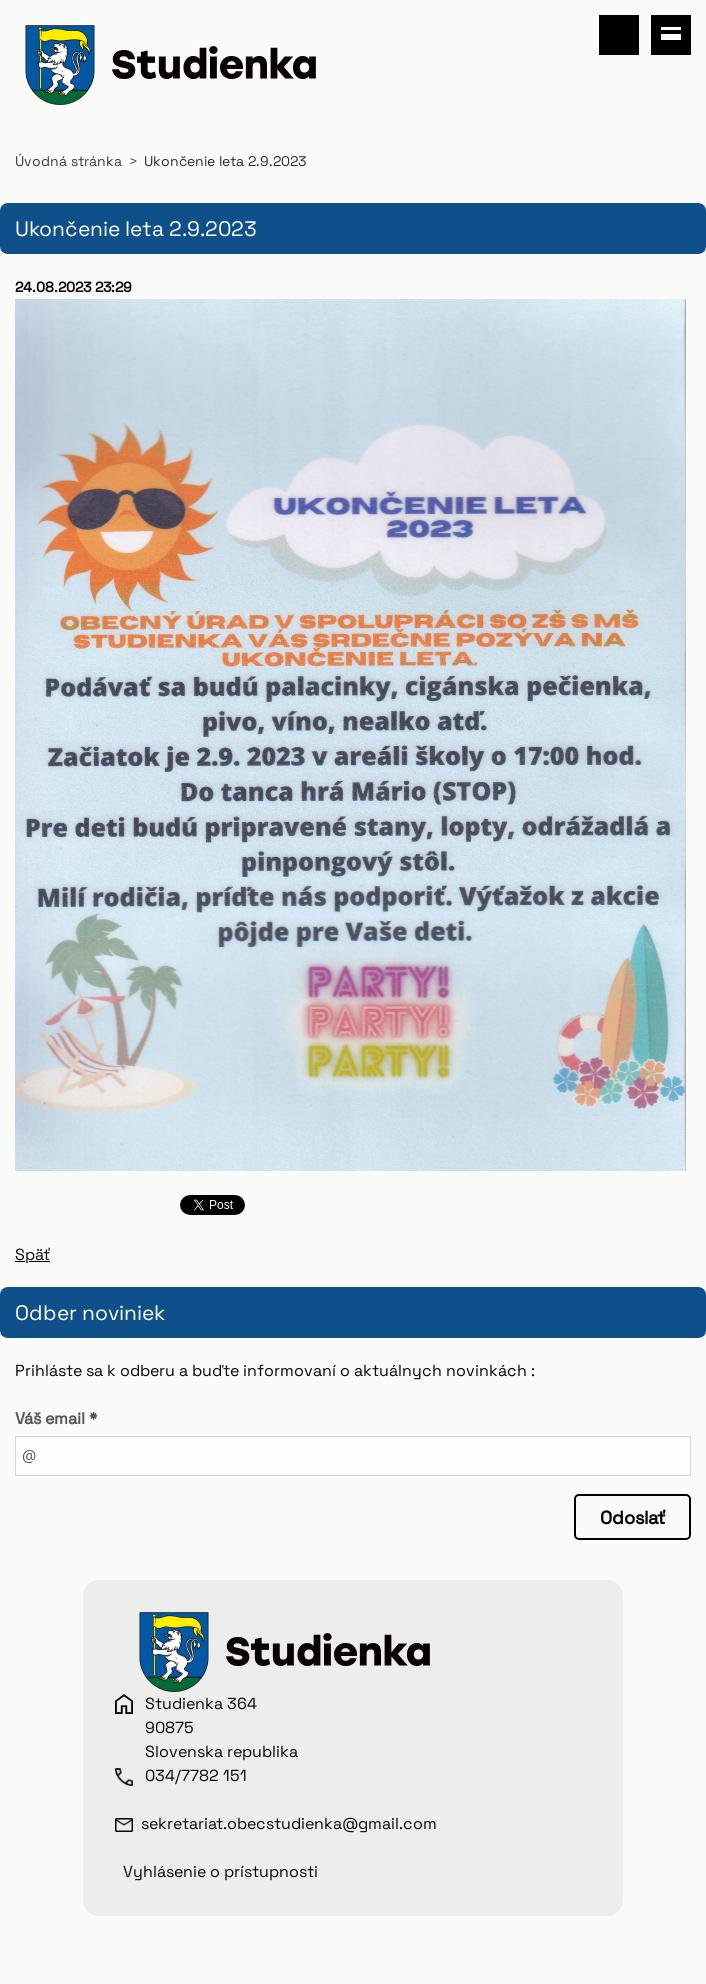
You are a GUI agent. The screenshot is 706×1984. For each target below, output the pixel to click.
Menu (671, 35)
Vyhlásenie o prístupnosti (220, 1871)
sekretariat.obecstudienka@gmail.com (289, 1823)
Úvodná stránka (68, 161)
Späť (32, 1254)
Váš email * (56, 1418)
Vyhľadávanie (619, 35)
